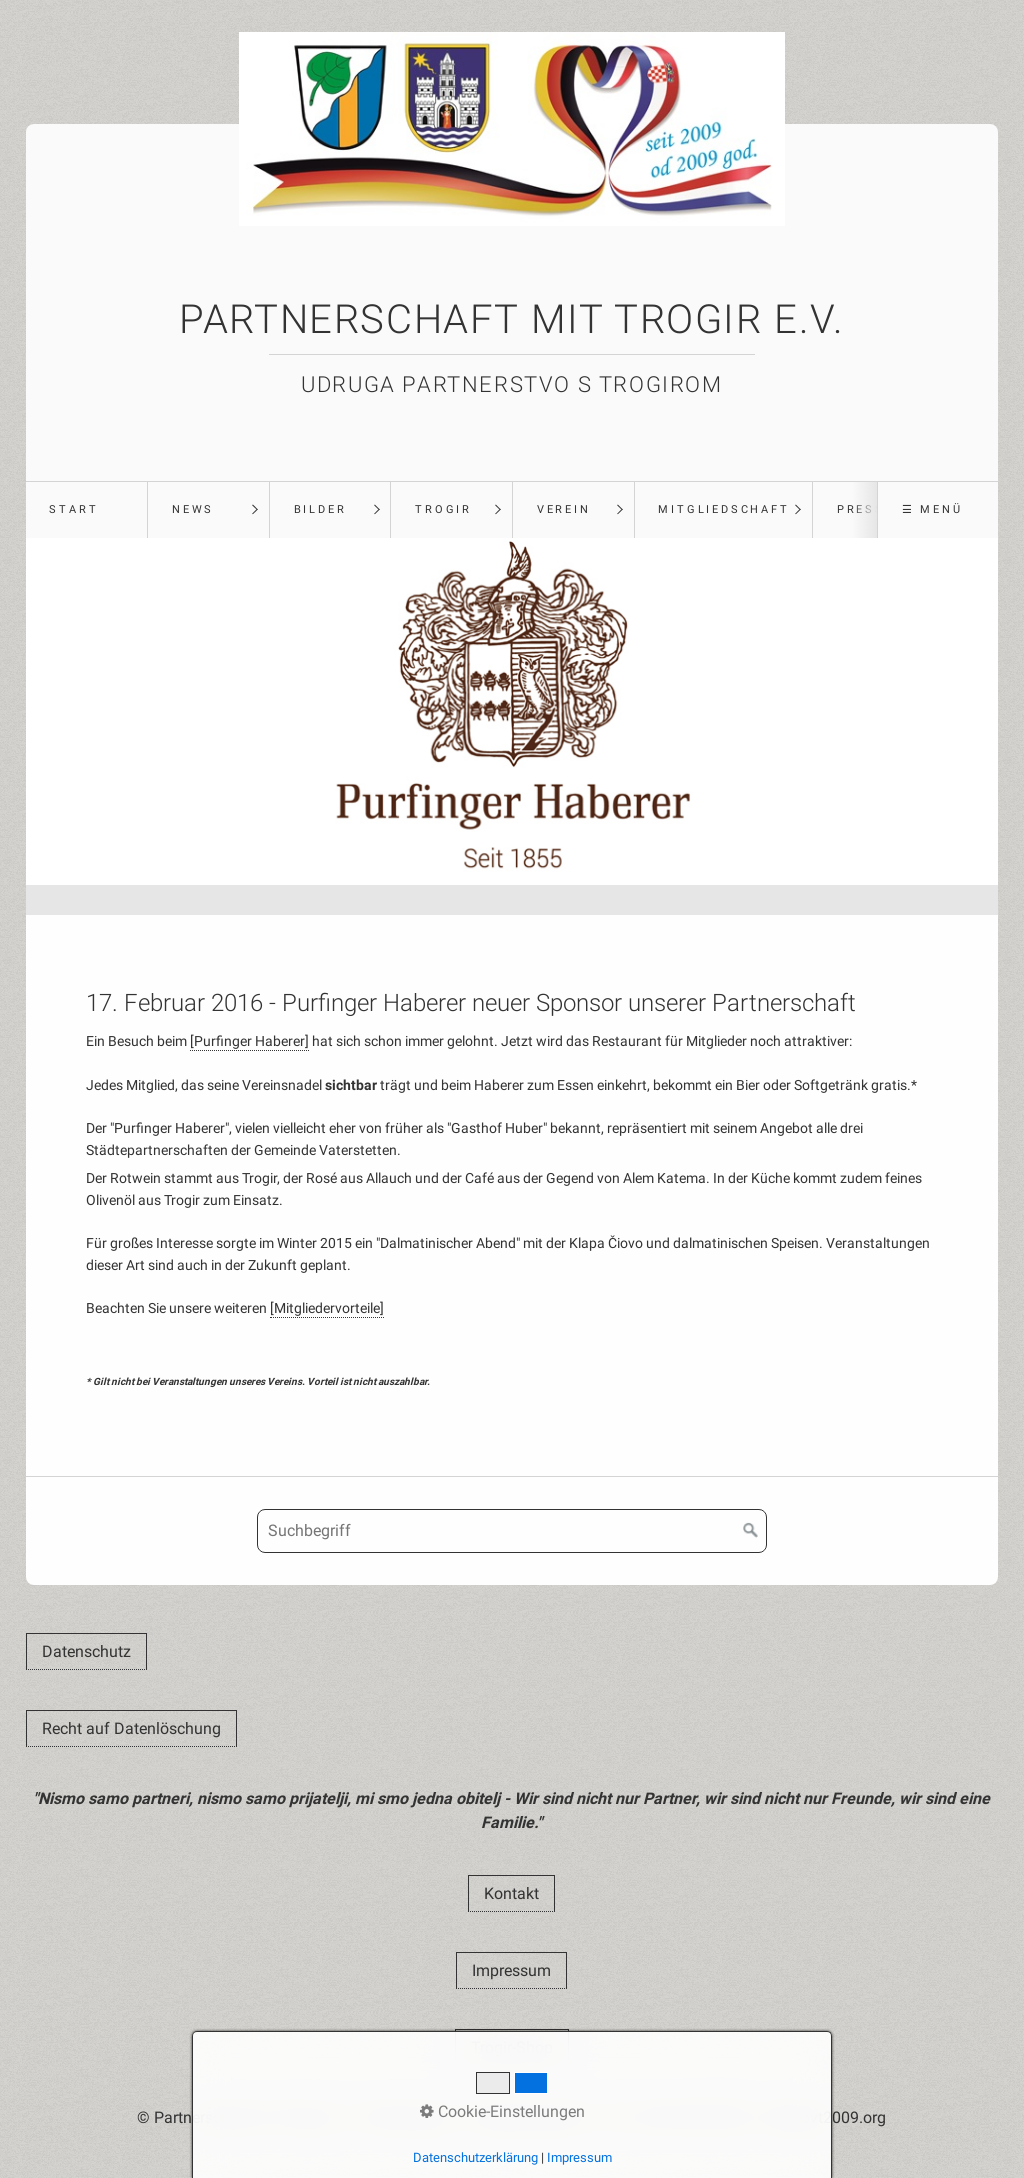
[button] (86, 1651)
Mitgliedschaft (723, 509)
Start (73, 509)
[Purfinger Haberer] (249, 1041)
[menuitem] (87, 510)
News (193, 509)
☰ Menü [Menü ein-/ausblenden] (932, 509)
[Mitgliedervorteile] (327, 1308)
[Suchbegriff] (512, 1531)
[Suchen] (751, 1531)
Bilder (320, 509)
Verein (564, 509)
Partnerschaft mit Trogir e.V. (511, 319)
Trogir (443, 509)
